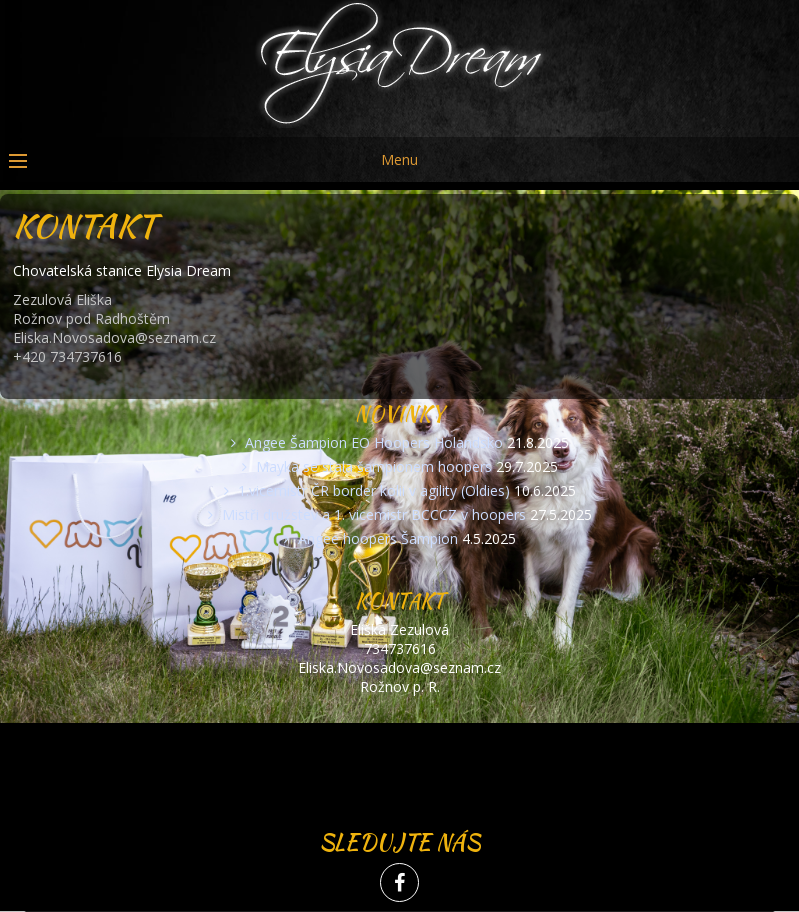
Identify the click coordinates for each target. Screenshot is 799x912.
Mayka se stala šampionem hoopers (374, 466)
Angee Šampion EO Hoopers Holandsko (374, 442)
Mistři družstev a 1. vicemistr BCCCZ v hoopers (374, 514)
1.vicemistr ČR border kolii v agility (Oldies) (374, 490)
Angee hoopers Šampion (378, 538)
